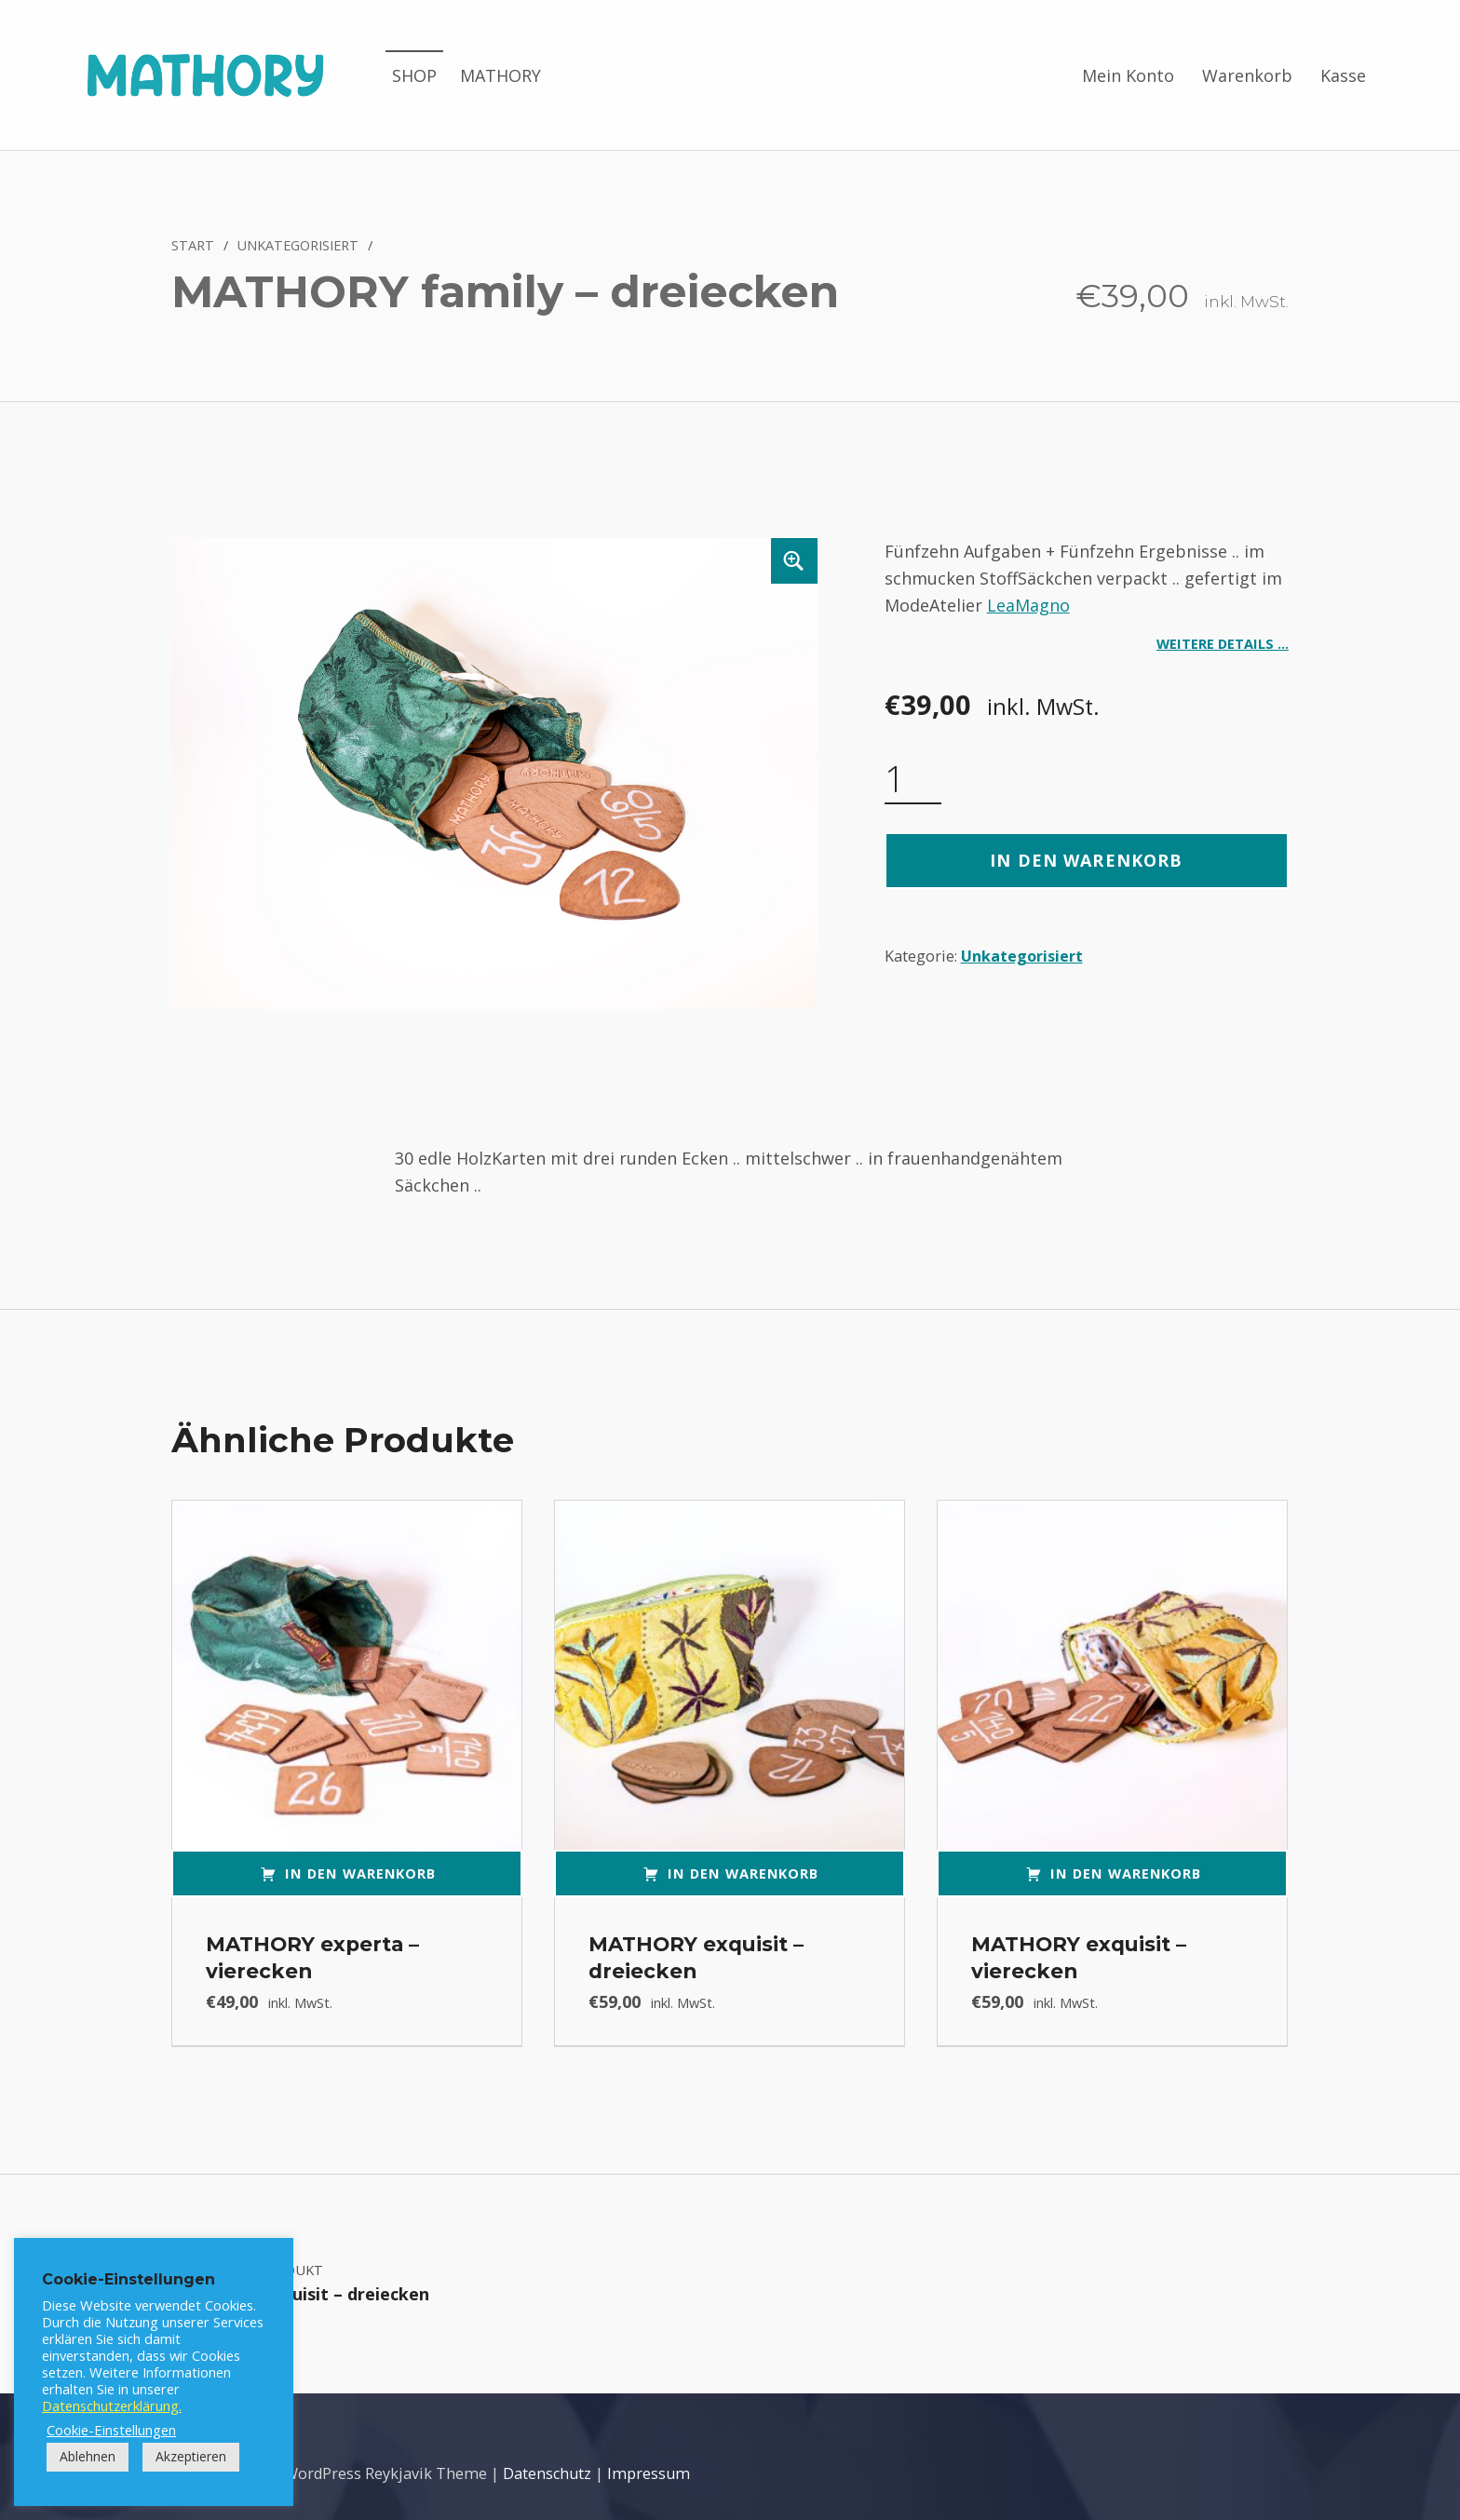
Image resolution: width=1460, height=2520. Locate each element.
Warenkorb (1247, 75)
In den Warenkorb (1086, 860)
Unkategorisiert (297, 245)
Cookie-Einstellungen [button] (111, 2429)
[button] (794, 561)
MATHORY (500, 75)
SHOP (414, 75)
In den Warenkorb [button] (360, 1873)
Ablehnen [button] (87, 2456)
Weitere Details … (1222, 643)
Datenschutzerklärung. (112, 2405)
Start (192, 245)
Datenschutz (547, 2473)
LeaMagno (1028, 605)
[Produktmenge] (913, 779)
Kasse (1343, 75)
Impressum (648, 2473)
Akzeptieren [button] (190, 2456)
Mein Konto (1128, 75)
